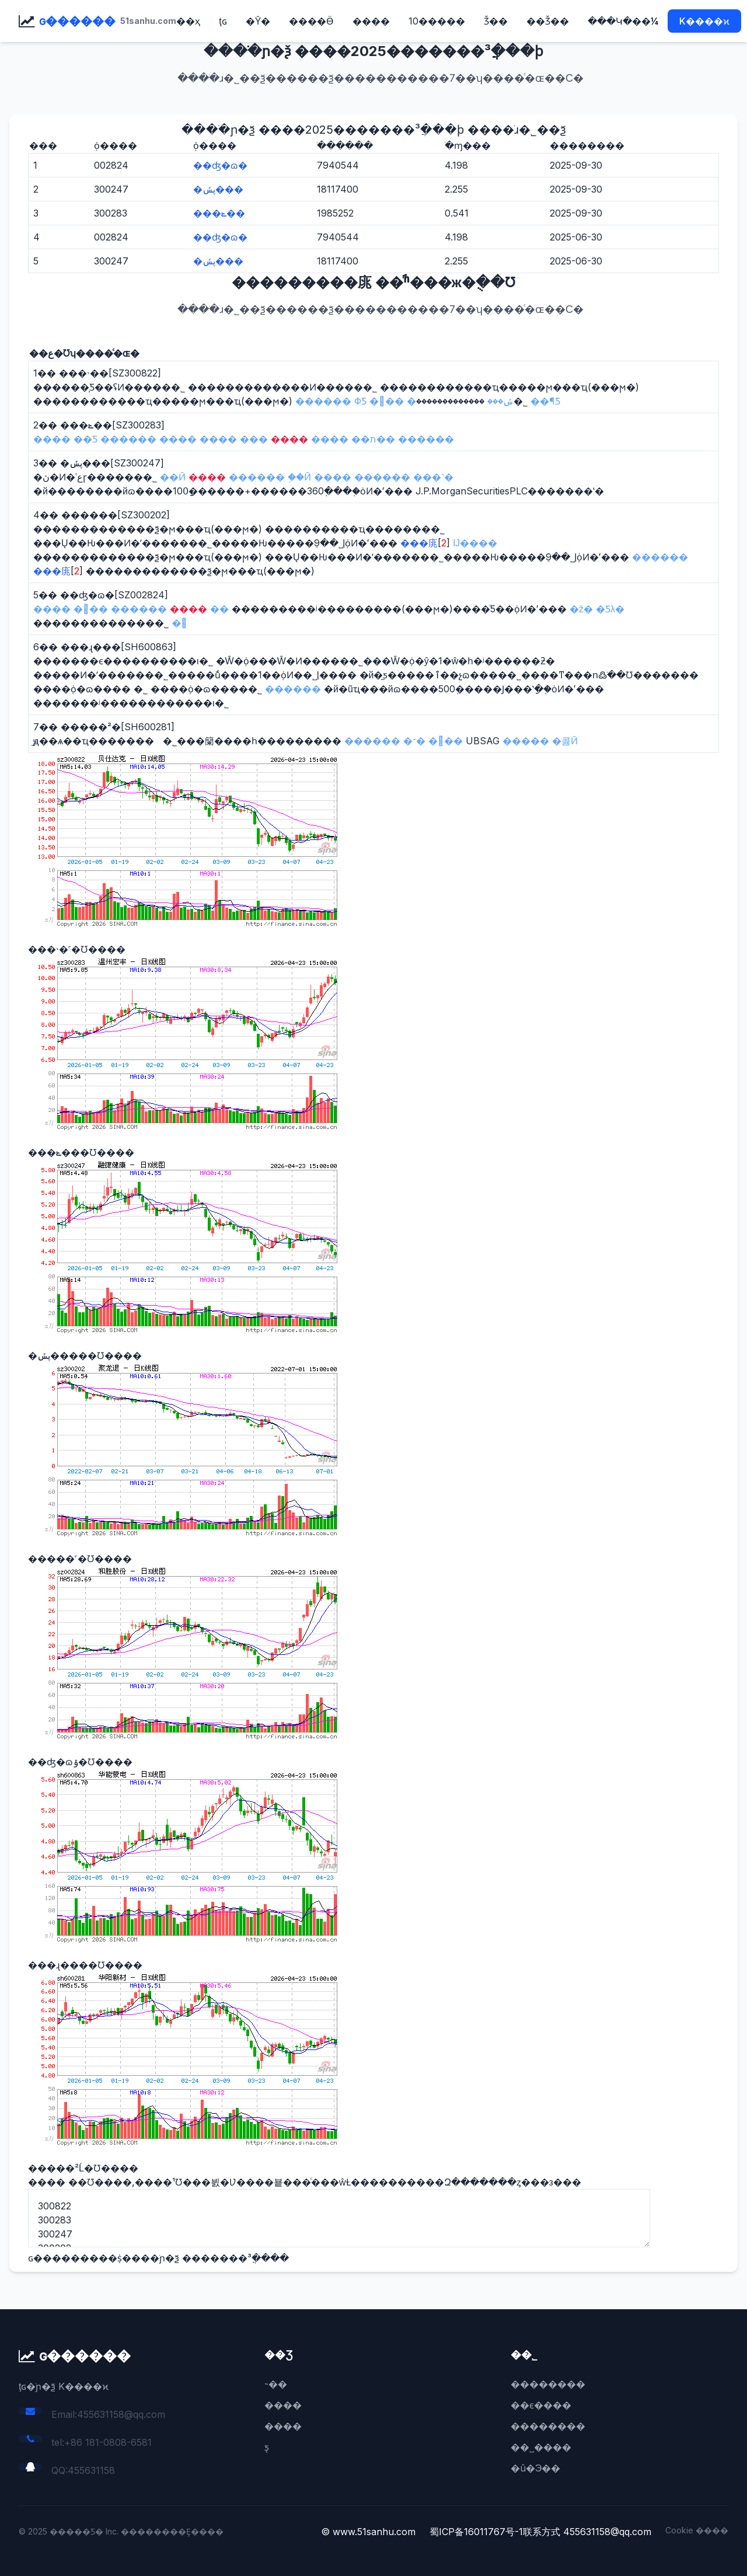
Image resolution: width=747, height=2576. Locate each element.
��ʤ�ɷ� (220, 165)
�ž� (581, 609)
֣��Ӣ (299, 477)
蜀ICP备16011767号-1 (476, 2531)
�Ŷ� (258, 21)
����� (525, 741)
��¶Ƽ (545, 401)
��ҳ (188, 21)
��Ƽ (85, 439)
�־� (414, 741)
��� (445, 741)
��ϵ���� (541, 2405)
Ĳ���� (475, 543)
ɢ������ (77, 21)
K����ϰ (704, 21)
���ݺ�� (219, 213)
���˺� (433, 477)
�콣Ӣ (565, 741)
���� (371, 21)
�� (219, 609)
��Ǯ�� (547, 21)
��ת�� (373, 439)
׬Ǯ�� (496, 21)
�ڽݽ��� (218, 189)
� (179, 623)
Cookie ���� (696, 2530)
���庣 (419, 543)
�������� (548, 2384)
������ (323, 401)
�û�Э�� (536, 2468)
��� (254, 439)
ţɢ (222, 21)
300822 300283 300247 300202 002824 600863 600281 (339, 2218)
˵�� (275, 2384)
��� (386, 401)
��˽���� (541, 2447)
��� (91, 609)
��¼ (645, 21)
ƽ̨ (266, 2447)
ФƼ (360, 401)
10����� (437, 21)
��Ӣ (173, 477)
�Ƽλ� (610, 609)
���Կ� (610, 21)
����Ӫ (311, 21)
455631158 (91, 2470)
